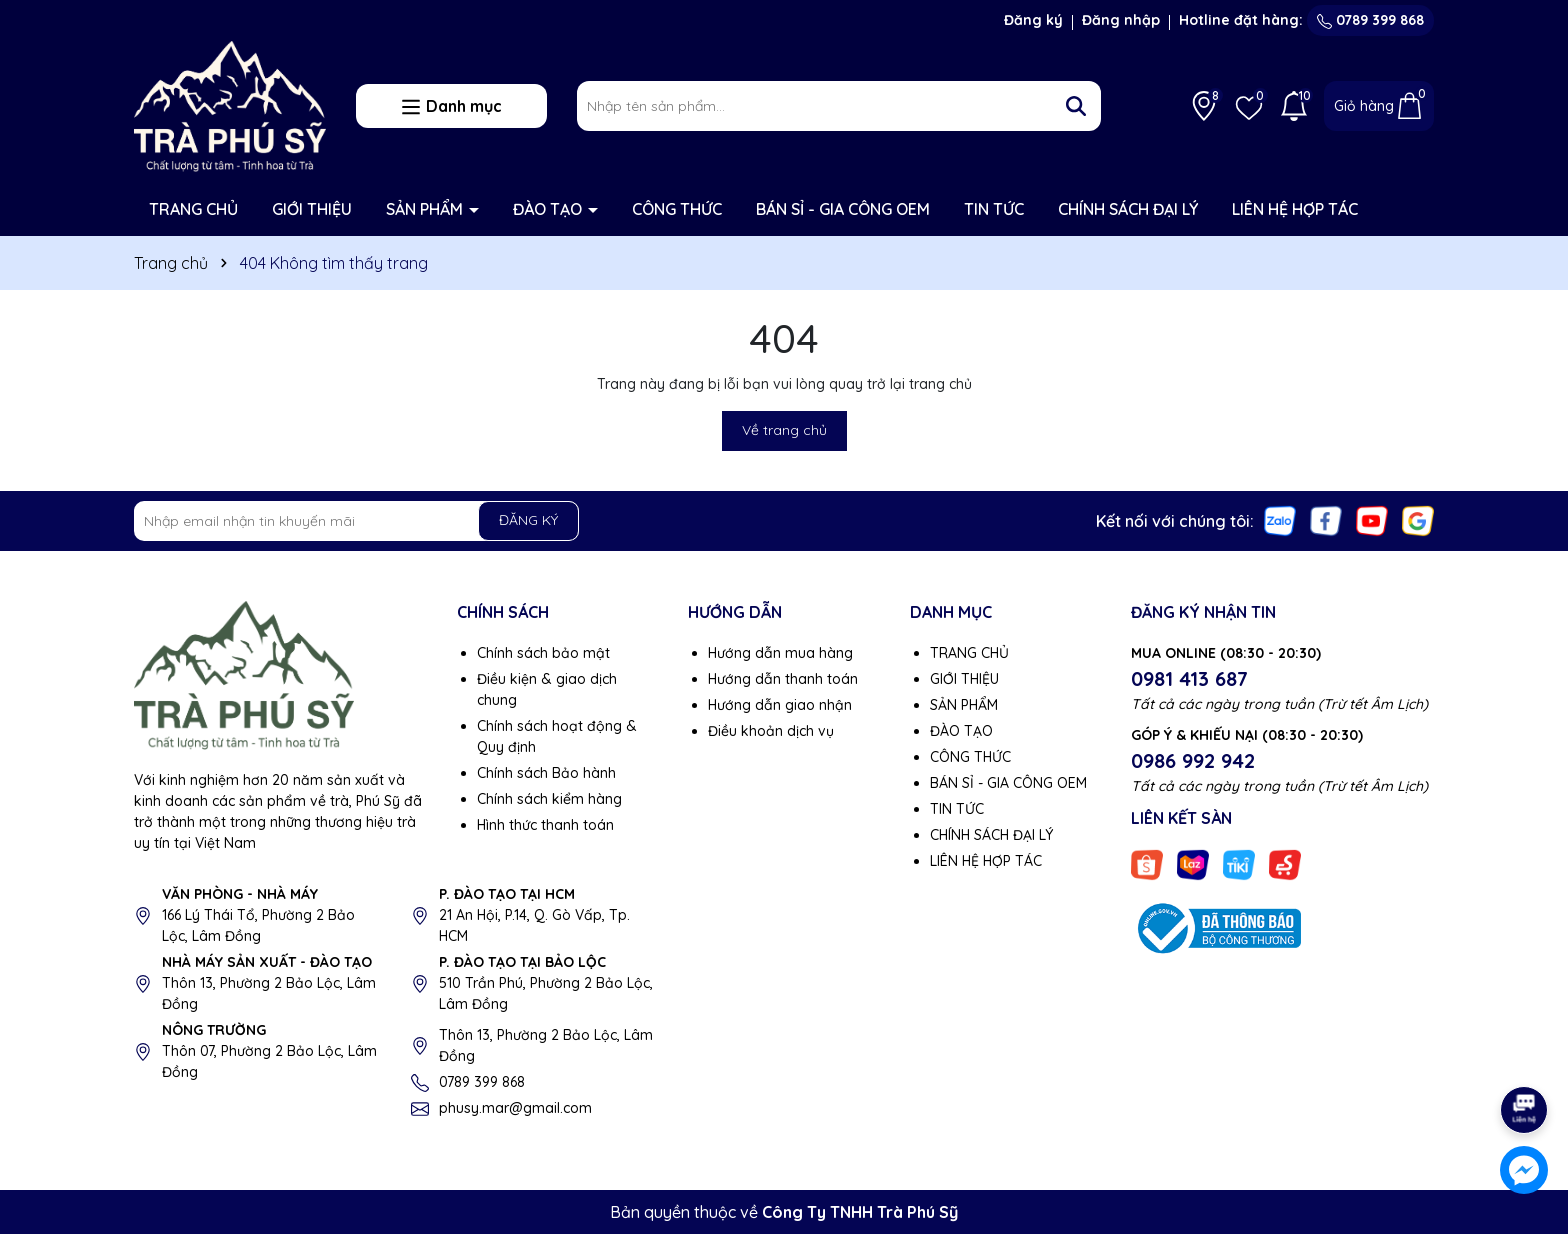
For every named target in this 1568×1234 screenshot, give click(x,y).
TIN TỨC (994, 209)
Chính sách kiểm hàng (549, 799)
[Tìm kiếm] (1076, 106)
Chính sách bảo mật (543, 653)
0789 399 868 (1370, 20)
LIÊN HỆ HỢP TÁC (1295, 209)
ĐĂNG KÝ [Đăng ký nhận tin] (528, 520)
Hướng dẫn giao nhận (780, 705)
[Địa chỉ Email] (356, 521)
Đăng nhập (1121, 20)
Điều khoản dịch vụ (771, 731)
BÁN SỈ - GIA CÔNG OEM (843, 209)
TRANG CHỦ (193, 209)
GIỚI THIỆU (312, 209)
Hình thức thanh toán (545, 825)
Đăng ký (1033, 20)
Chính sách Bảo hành (546, 773)
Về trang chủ (784, 430)
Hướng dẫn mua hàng (780, 653)
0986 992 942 (1193, 760)
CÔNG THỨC (677, 209)
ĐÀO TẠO (549, 209)
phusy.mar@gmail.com (515, 1108)
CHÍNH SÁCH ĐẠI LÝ (1128, 209)
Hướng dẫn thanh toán (783, 679)
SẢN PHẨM (426, 209)
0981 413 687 (1189, 678)
